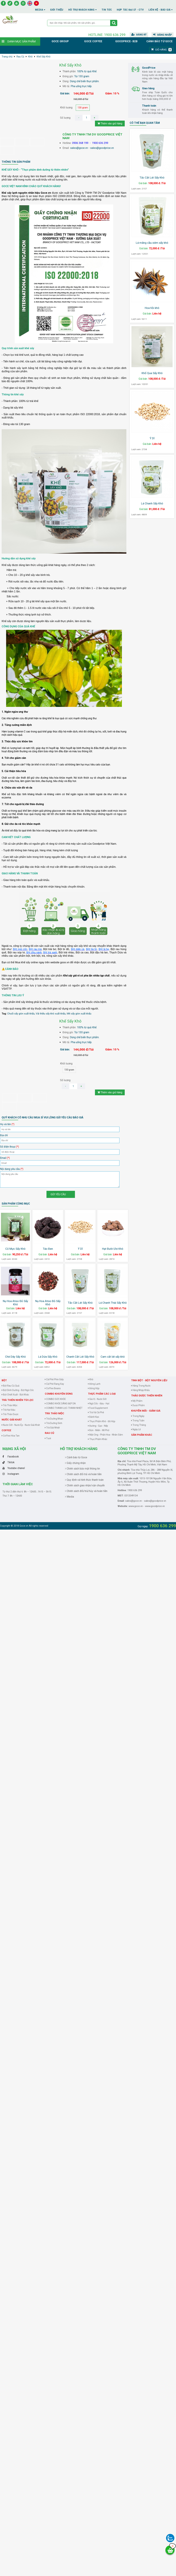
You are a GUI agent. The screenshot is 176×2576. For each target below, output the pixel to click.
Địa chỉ (4, 1135)
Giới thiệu (56, 9)
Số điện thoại (9, 1146)
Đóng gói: (68, 76)
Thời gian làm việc (17, 1484)
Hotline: (67, 143)
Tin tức (107, 9)
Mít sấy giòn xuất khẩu (79, 1013)
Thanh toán (149, 105)
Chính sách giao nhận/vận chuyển (85, 1485)
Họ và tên (7, 1124)
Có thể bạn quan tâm (145, 122)
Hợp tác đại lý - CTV (130, 9)
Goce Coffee (93, 41)
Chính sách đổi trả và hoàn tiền (83, 1474)
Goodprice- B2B (126, 41)
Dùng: (66, 81)
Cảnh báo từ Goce (159, 41)
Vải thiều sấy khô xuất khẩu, (51, 1013)
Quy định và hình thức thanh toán (84, 1479)
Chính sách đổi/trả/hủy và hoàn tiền (86, 1491)
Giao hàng (148, 88)
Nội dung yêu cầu (11, 1169)
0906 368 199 (80, 143)
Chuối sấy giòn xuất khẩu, (21, 1013)
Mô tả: (66, 86)
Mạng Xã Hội (14, 1449)
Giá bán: (65, 93)
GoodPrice (148, 67)
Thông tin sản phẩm (16, 161)
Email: (66, 147)
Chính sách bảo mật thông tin (82, 1468)
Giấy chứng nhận (75, 1463)
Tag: (4, 1013)
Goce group (60, 41)
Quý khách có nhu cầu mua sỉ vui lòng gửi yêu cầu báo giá (42, 1117)
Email (5, 1157)
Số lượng (65, 117)
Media (40, 9)
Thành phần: (69, 71)
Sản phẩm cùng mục (16, 1203)
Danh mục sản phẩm (21, 41)
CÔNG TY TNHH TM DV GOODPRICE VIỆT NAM (137, 1451)
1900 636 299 (100, 143)
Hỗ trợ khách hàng (78, 1449)
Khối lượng (66, 107)
